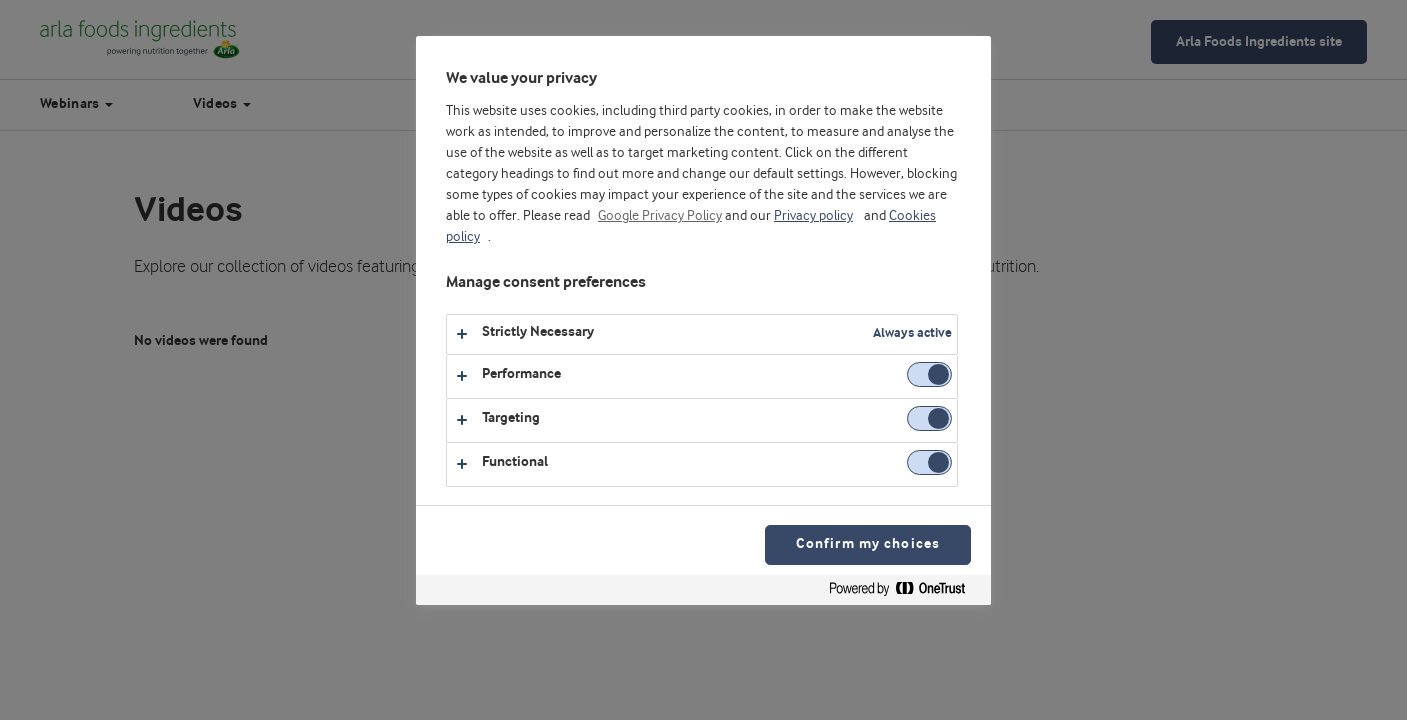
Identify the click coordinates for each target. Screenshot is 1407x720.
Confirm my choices (868, 544)
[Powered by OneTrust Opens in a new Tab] (905, 592)
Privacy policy (813, 216)
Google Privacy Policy (660, 216)
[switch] (929, 374)
